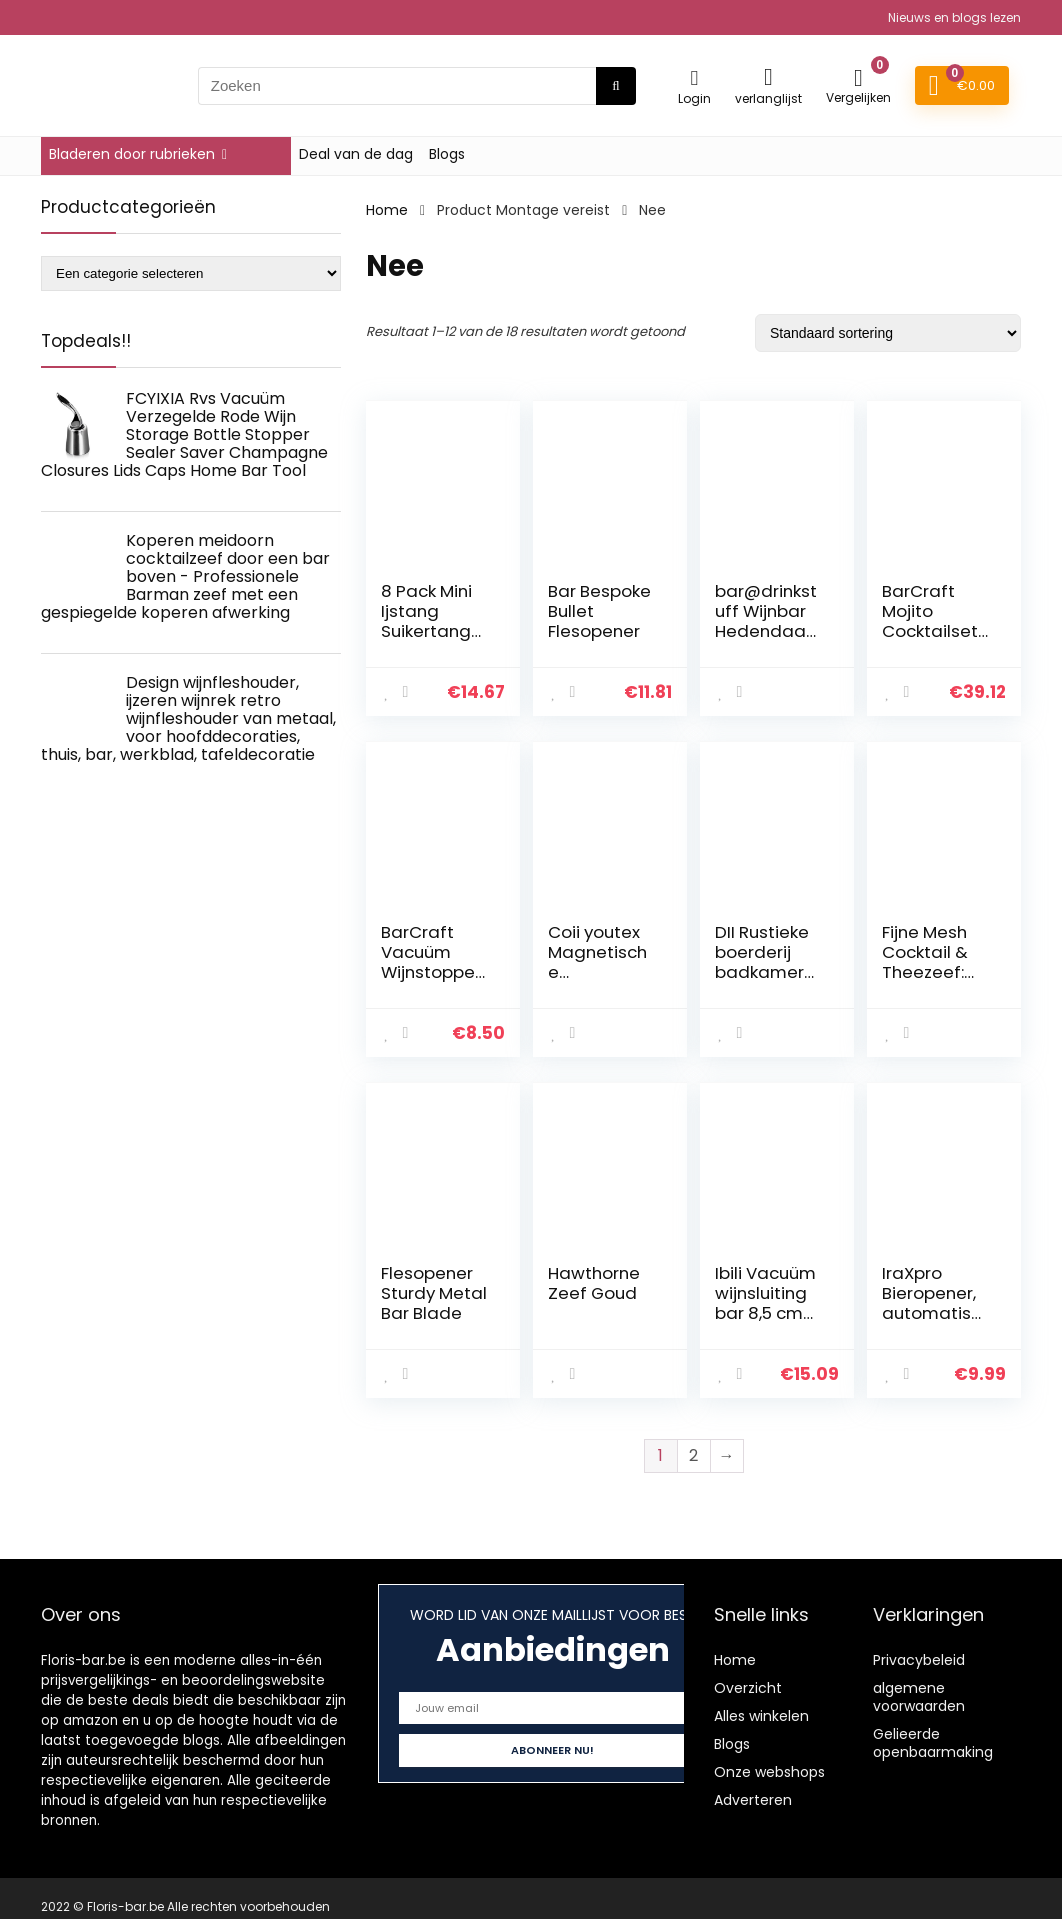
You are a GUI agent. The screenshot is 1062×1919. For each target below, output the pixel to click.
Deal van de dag (356, 154)
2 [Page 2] (693, 1455)
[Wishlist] (768, 76)
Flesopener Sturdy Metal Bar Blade (434, 1293)
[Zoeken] (615, 86)
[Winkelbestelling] (888, 333)
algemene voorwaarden (919, 1697)
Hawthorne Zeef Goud (594, 1283)
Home (387, 210)
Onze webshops (769, 1772)
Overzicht (748, 1688)
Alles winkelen (761, 1716)
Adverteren (753, 1800)
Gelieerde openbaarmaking (933, 1743)
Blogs (447, 154)
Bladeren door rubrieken (132, 154)
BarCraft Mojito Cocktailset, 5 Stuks (931, 621)
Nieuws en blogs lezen (954, 17)
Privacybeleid (919, 1660)
